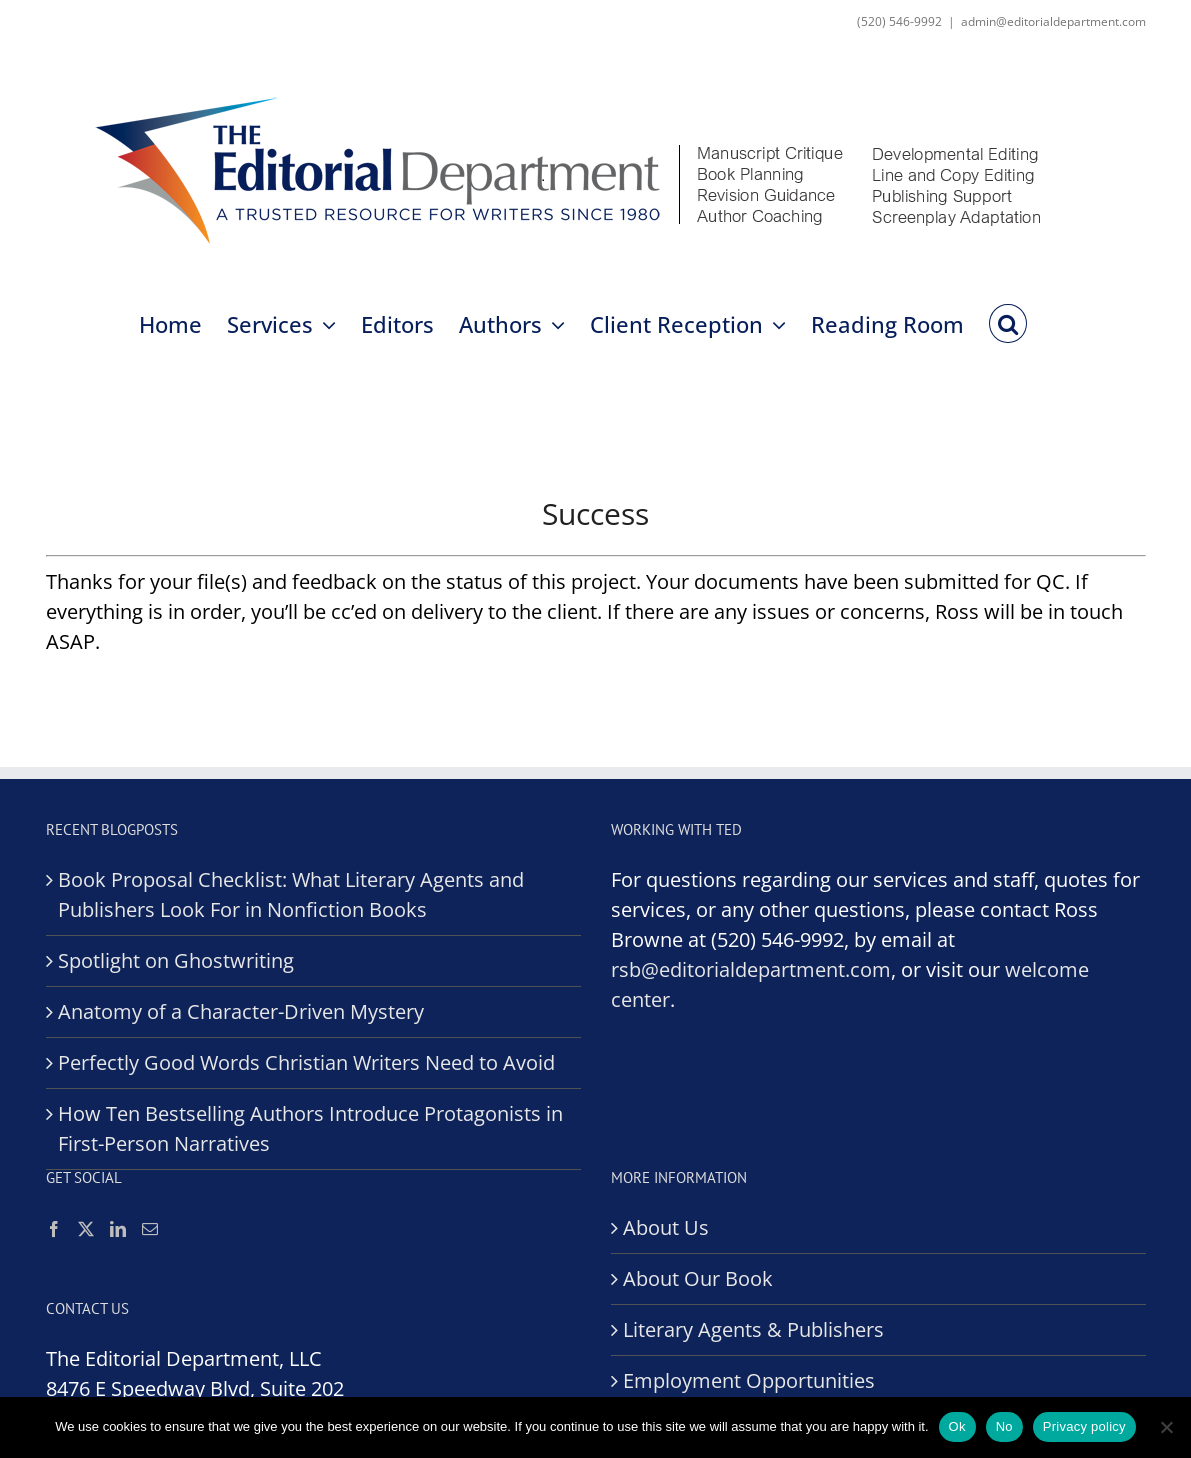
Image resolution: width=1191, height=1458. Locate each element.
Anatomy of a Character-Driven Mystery (241, 1011)
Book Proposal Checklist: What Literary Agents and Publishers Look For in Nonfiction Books (291, 894)
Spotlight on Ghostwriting (176, 960)
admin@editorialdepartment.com (1053, 21)
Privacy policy (1084, 1426)
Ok (957, 1426)
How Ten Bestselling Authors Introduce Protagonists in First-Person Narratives (310, 1128)
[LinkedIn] (118, 1229)
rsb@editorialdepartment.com (751, 969)
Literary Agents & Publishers (753, 1329)
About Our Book (698, 1278)
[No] (1166, 1427)
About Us (666, 1227)
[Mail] (150, 1229)
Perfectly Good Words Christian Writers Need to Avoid (306, 1062)
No (1004, 1426)
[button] (1007, 322)
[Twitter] (86, 1229)
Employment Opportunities (749, 1380)
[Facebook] (54, 1229)
